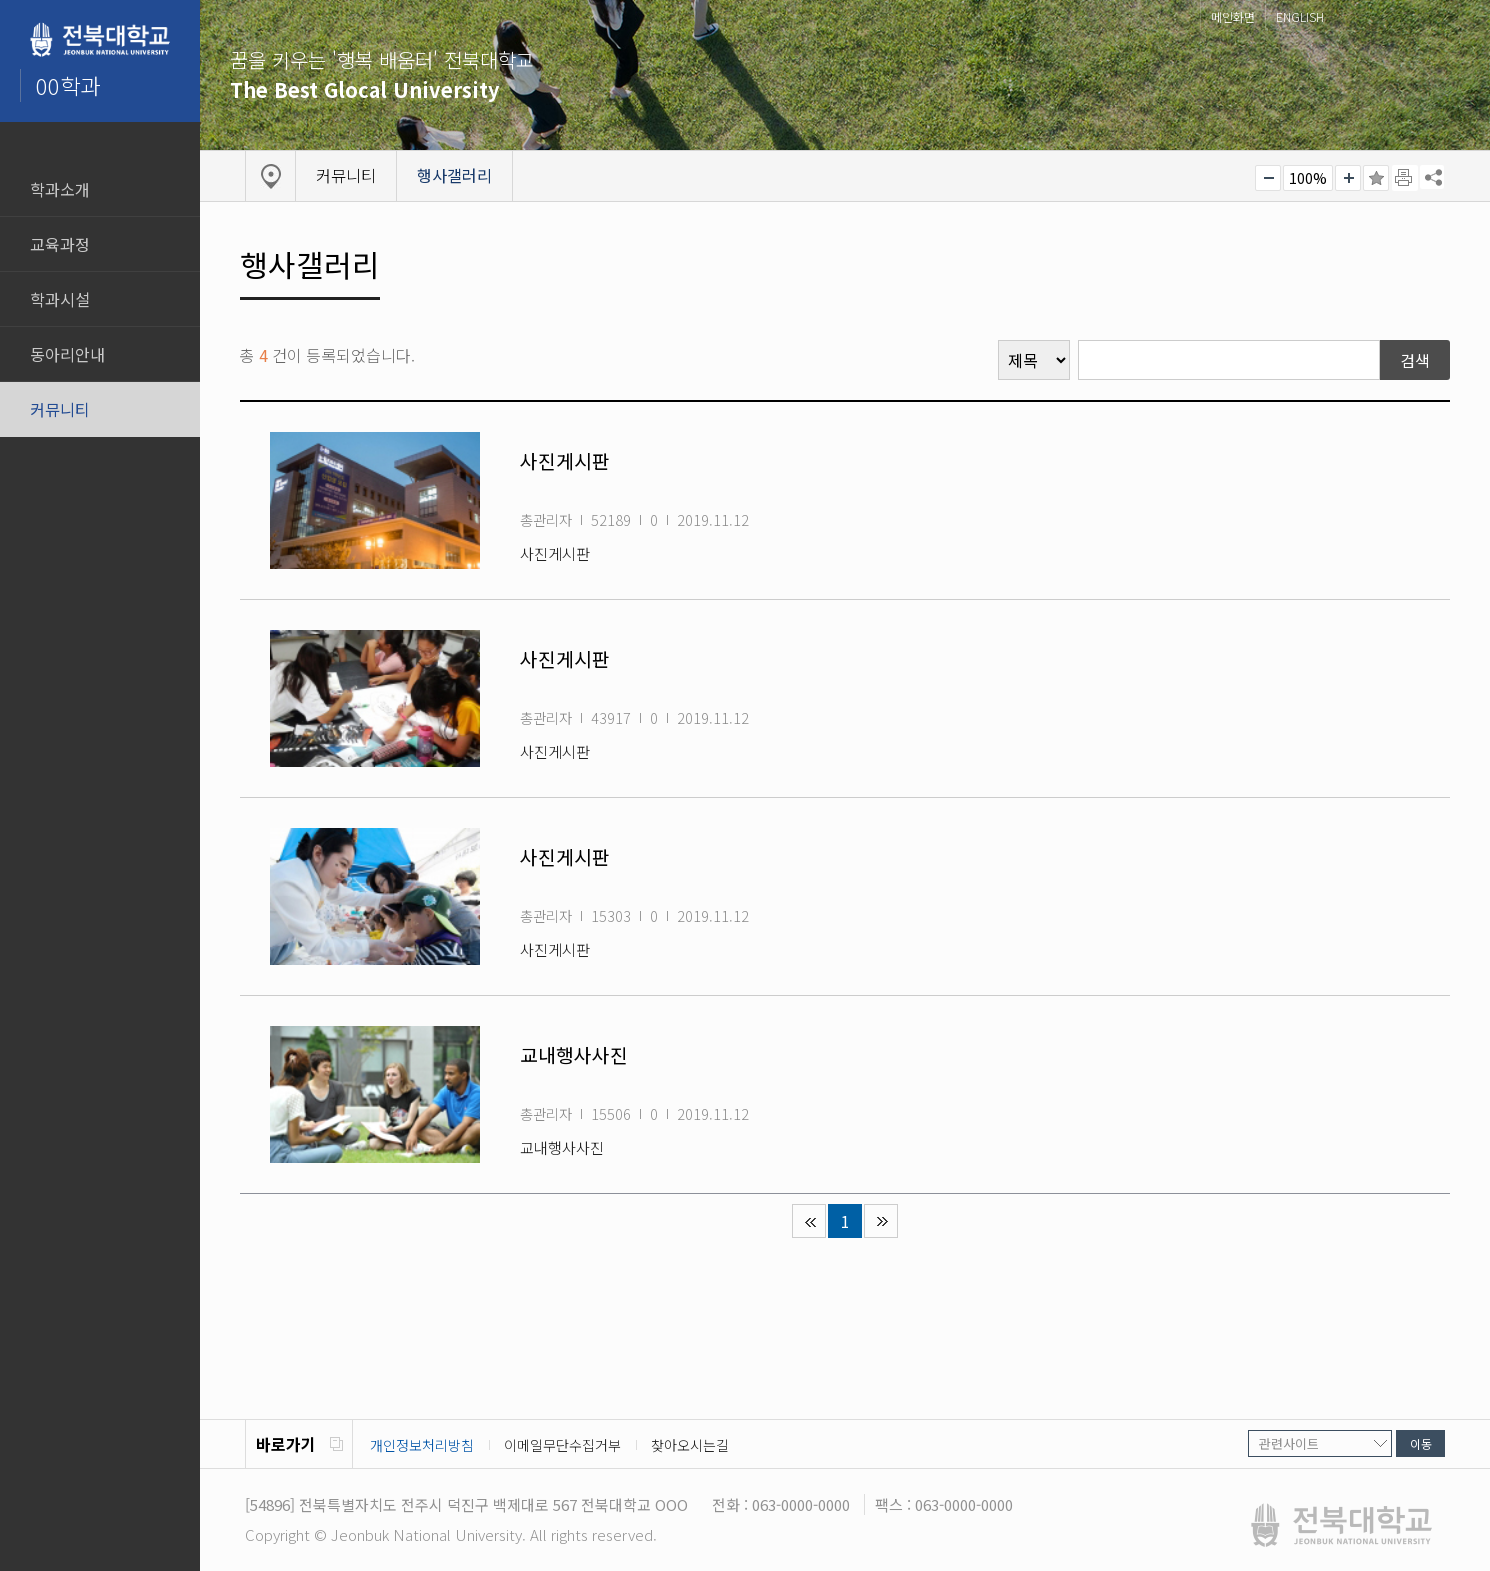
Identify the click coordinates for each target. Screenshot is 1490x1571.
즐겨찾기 (1376, 178)
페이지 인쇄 (1405, 178)
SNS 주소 (1432, 177)
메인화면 (1233, 16)
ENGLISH (1300, 16)
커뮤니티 (60, 409)
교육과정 (60, 244)
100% (1308, 178)
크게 (1348, 178)
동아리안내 (67, 354)
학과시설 (60, 299)
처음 (809, 1221)
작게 (1268, 178)
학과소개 (60, 189)
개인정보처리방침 (422, 1445)
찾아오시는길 (690, 1445)
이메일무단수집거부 (562, 1445)
